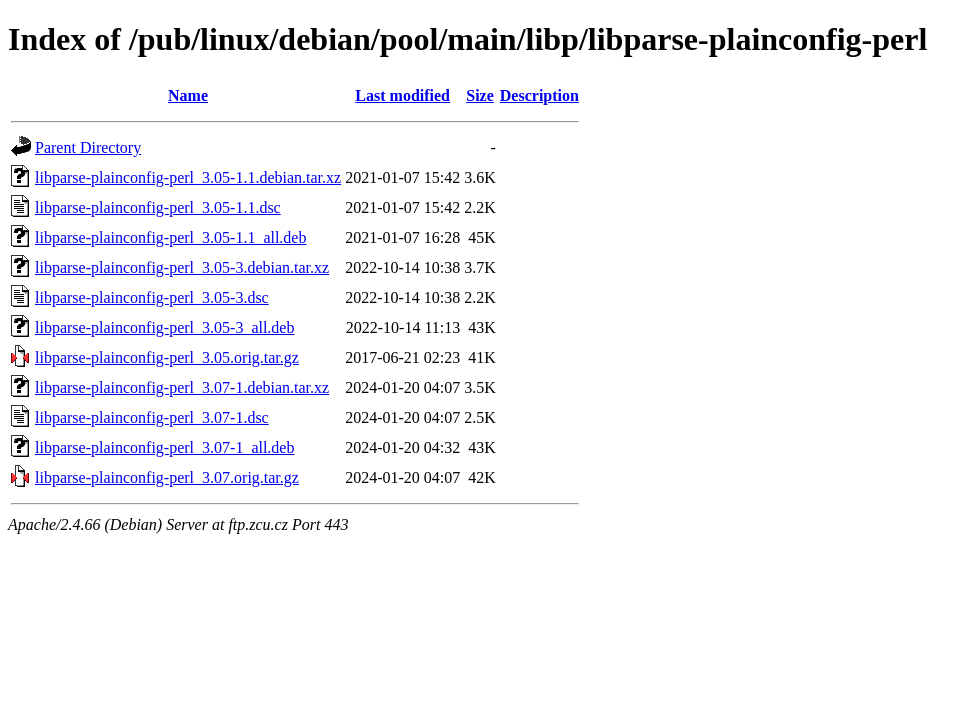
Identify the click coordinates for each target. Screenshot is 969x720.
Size (480, 95)
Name (188, 95)
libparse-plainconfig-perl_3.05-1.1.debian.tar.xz (188, 177)
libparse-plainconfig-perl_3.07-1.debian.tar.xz (182, 387)
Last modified (402, 95)
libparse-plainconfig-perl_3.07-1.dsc (152, 417)
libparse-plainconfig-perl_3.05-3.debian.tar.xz (182, 267)
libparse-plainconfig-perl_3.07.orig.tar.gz (167, 477)
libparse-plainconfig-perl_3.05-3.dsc (152, 297)
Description (539, 95)
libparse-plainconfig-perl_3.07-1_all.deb (164, 447)
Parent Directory (88, 147)
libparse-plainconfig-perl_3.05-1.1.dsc (158, 207)
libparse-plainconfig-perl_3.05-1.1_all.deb (170, 237)
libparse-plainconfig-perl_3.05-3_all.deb (164, 327)
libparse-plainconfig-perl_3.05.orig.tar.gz (167, 357)
